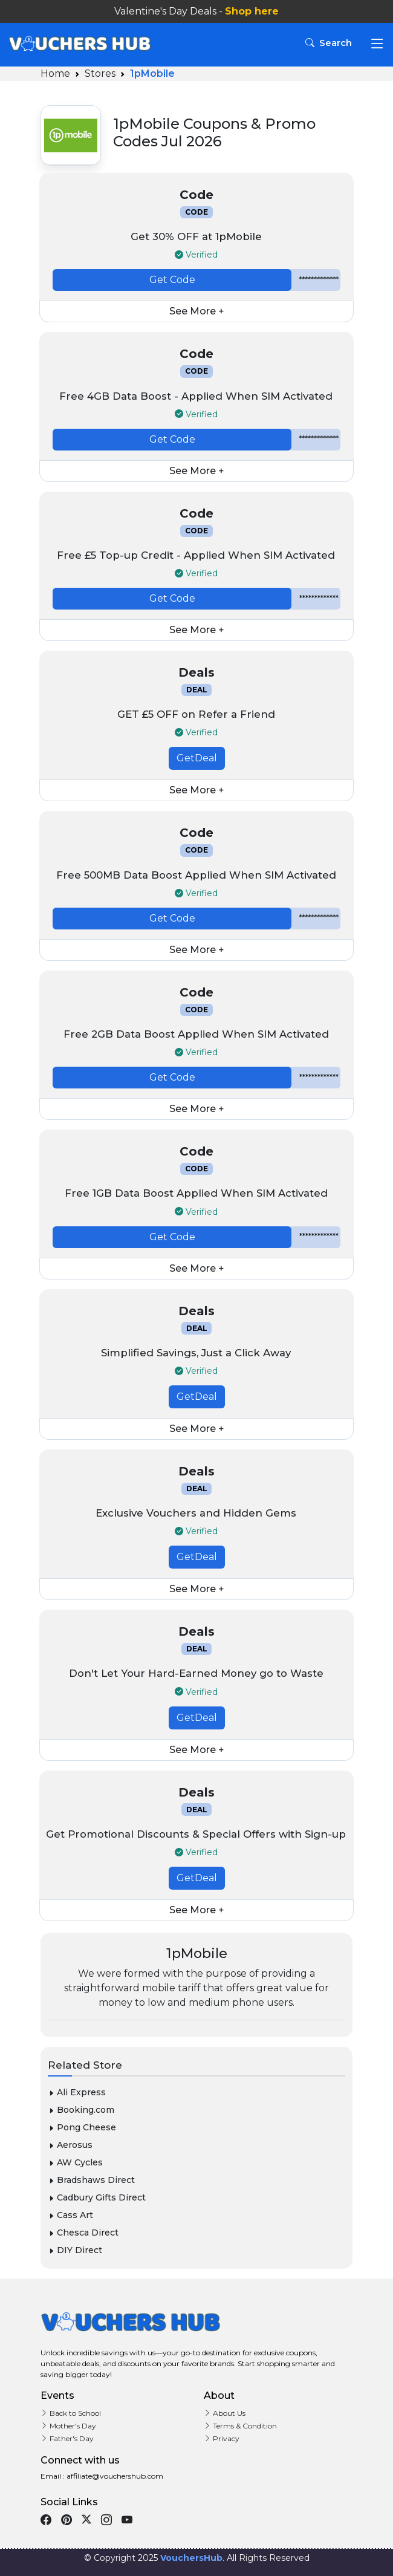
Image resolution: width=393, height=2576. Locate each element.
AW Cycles (75, 2162)
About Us (224, 2413)
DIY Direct (75, 2250)
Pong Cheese (82, 2127)
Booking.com (81, 2109)
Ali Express (77, 2092)
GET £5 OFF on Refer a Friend (196, 714)
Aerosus (70, 2144)
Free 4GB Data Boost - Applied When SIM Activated (196, 396)
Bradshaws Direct (91, 2179)
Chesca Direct (83, 2232)
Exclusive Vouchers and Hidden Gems (196, 1513)
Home (55, 73)
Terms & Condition (240, 2425)
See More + (196, 311)
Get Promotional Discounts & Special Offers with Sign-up (196, 1834)
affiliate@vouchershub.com (114, 2475)
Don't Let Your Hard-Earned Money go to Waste (196, 1673)
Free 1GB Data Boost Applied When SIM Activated (196, 1193)
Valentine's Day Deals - (196, 11)
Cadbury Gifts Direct (97, 2197)
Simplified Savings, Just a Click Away (196, 1353)
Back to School (71, 2413)
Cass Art (70, 2215)
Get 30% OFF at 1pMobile (196, 236)
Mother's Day (68, 2425)
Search (329, 42)
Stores (100, 73)
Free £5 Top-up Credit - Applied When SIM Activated (196, 555)
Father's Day (67, 2438)
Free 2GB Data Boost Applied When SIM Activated (196, 1034)
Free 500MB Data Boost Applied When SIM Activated (196, 875)
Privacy (221, 2438)
